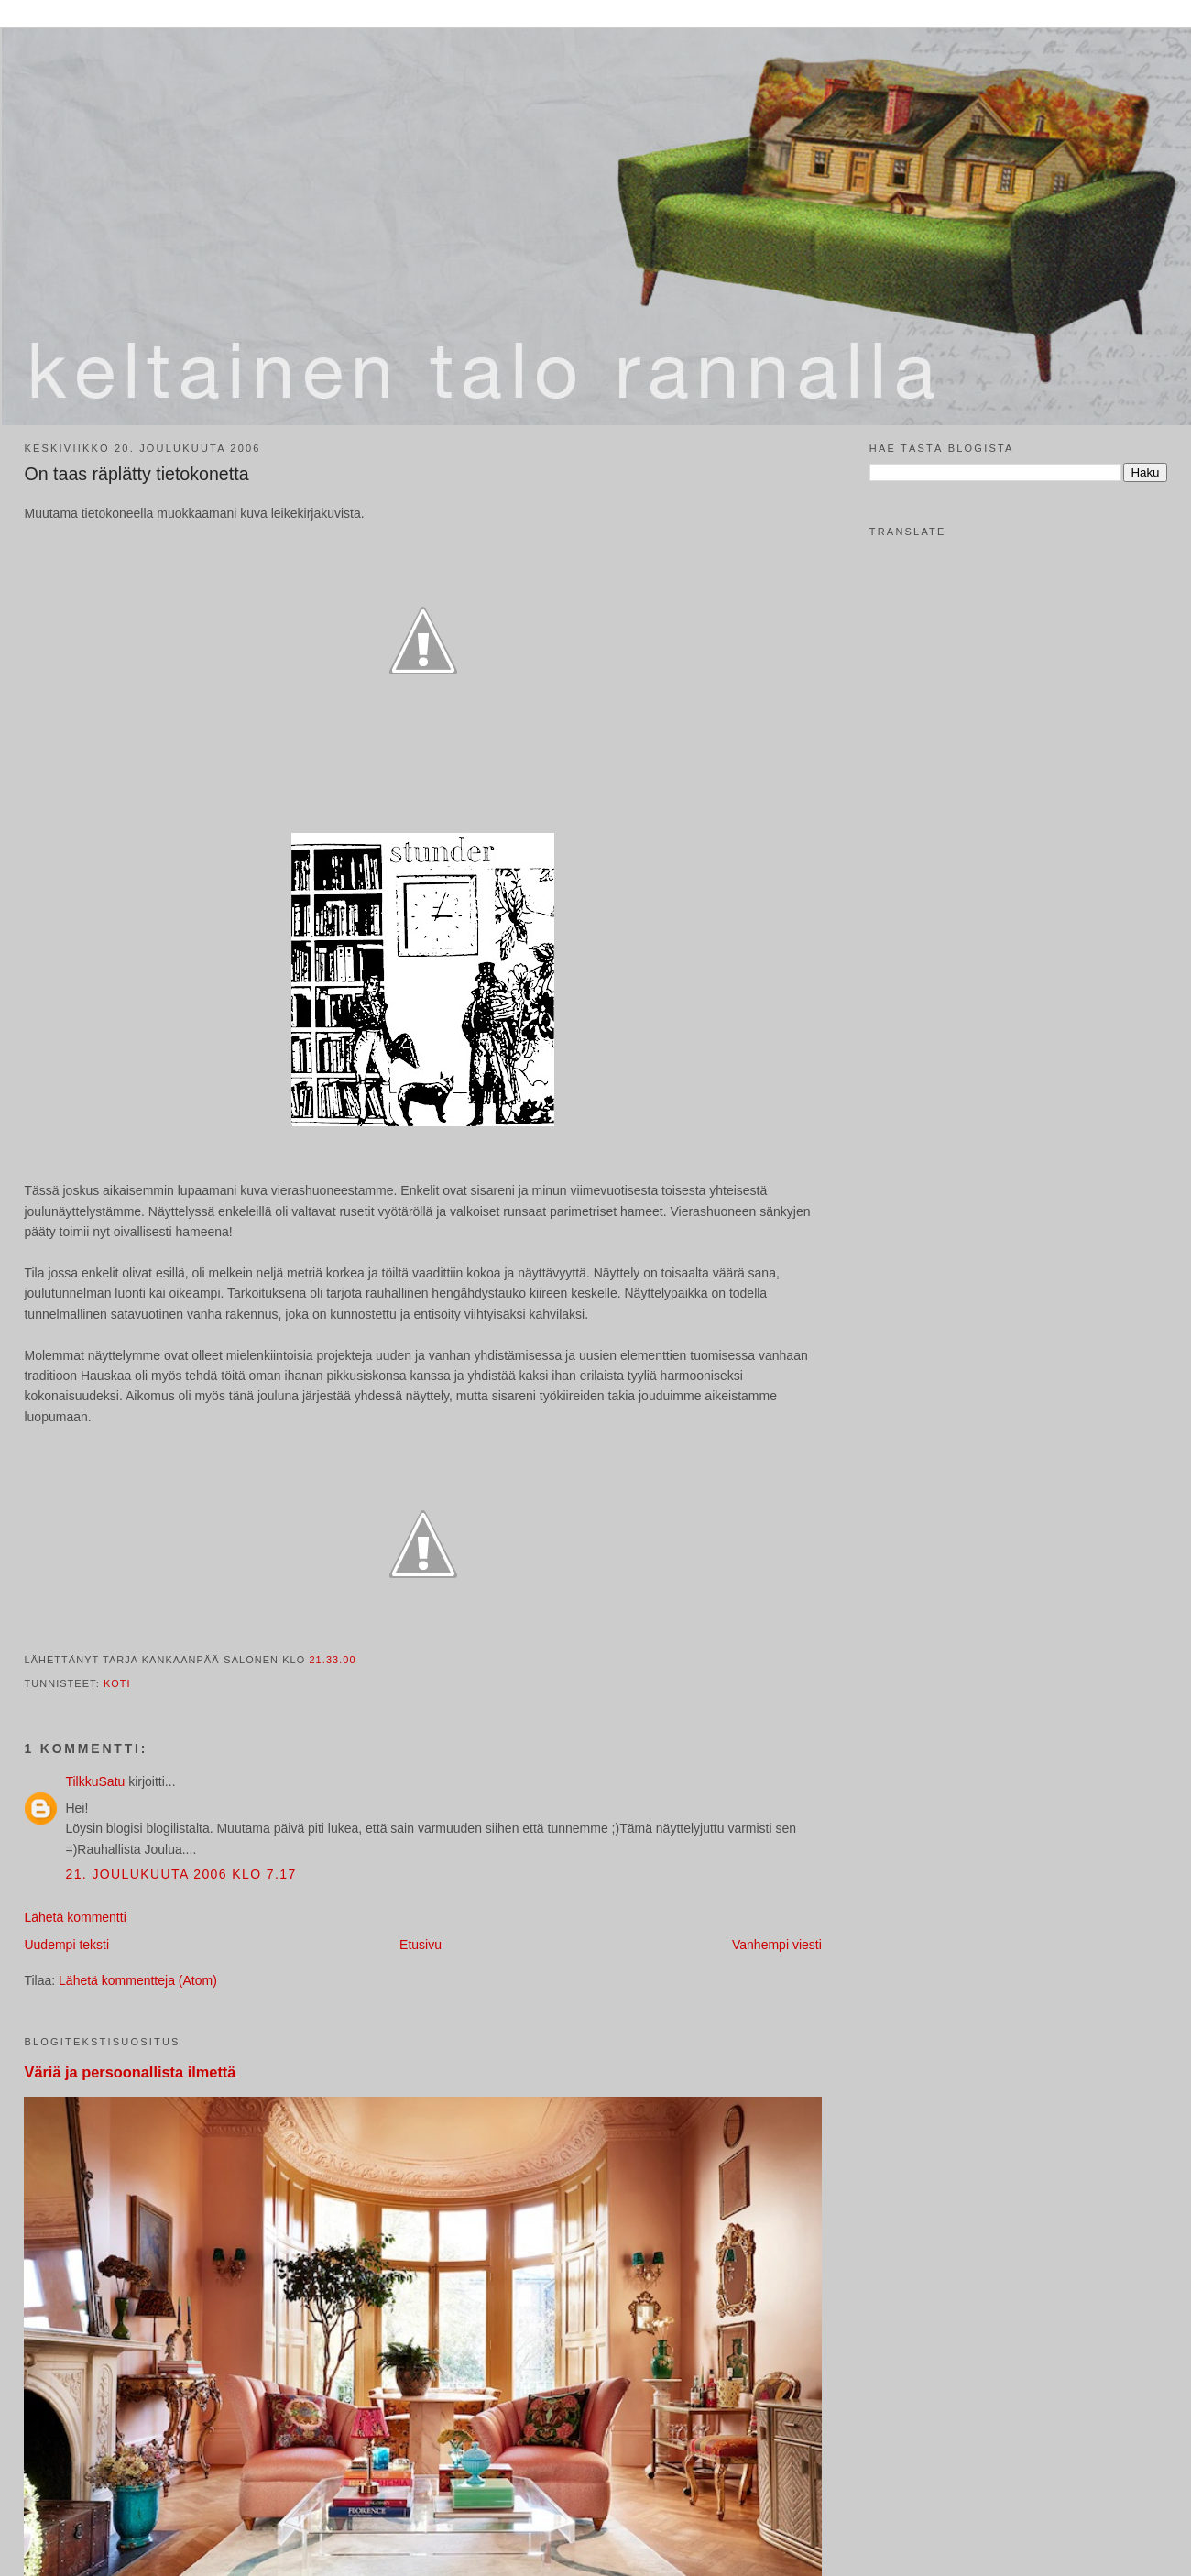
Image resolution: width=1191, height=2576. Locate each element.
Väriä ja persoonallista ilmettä (129, 2072)
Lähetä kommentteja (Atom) (138, 1980)
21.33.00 (332, 1659)
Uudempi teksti (66, 1944)
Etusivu (420, 1944)
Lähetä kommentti (75, 1917)
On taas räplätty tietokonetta (136, 474)
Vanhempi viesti (777, 1944)
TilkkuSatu (95, 1781)
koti (117, 1683)
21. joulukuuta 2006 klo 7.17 (180, 1874)
